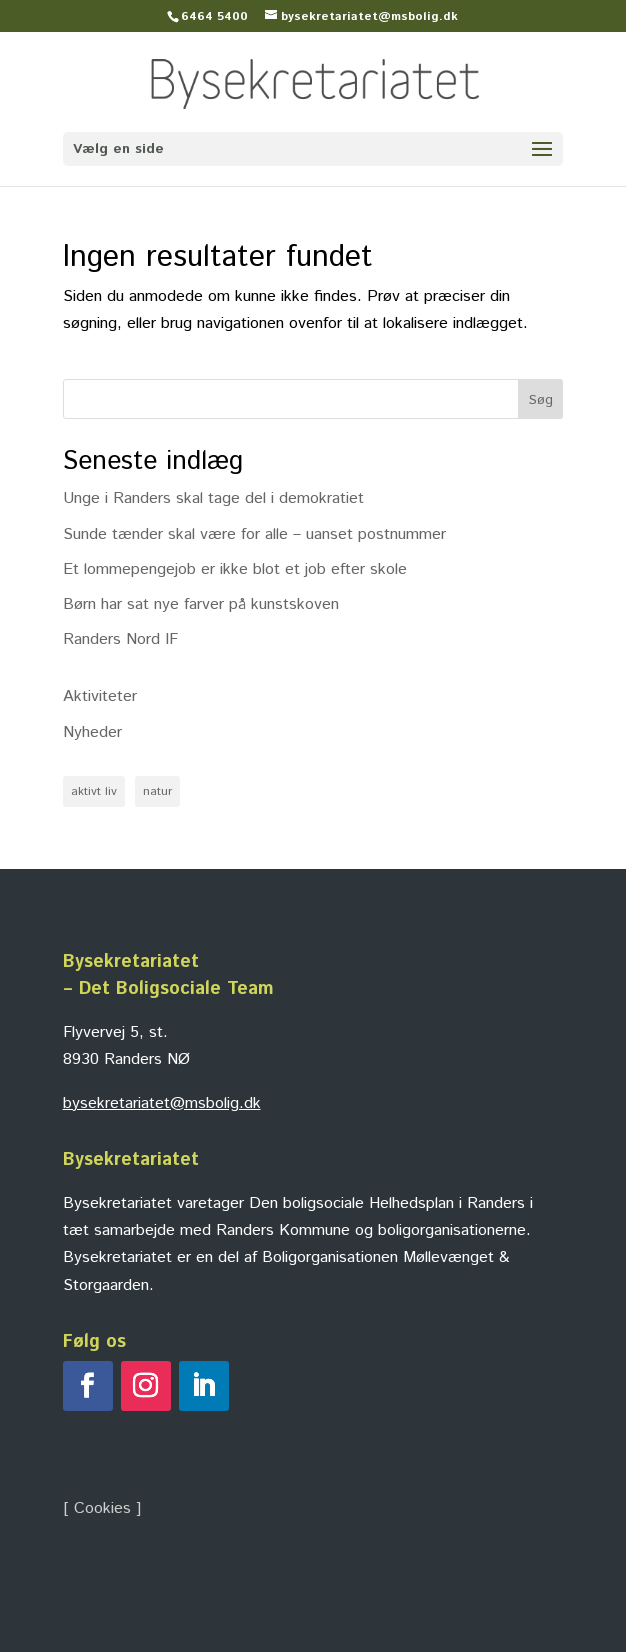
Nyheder (92, 732)
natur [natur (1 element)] (157, 791)
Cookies (102, 1508)
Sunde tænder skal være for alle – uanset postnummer (254, 534)
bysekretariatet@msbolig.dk (162, 1103)
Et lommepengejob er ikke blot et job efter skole (235, 569)
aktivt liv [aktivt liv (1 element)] (94, 791)
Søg (541, 400)
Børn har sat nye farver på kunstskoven (201, 604)
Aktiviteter (100, 696)
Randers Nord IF (120, 639)
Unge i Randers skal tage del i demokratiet (213, 498)
